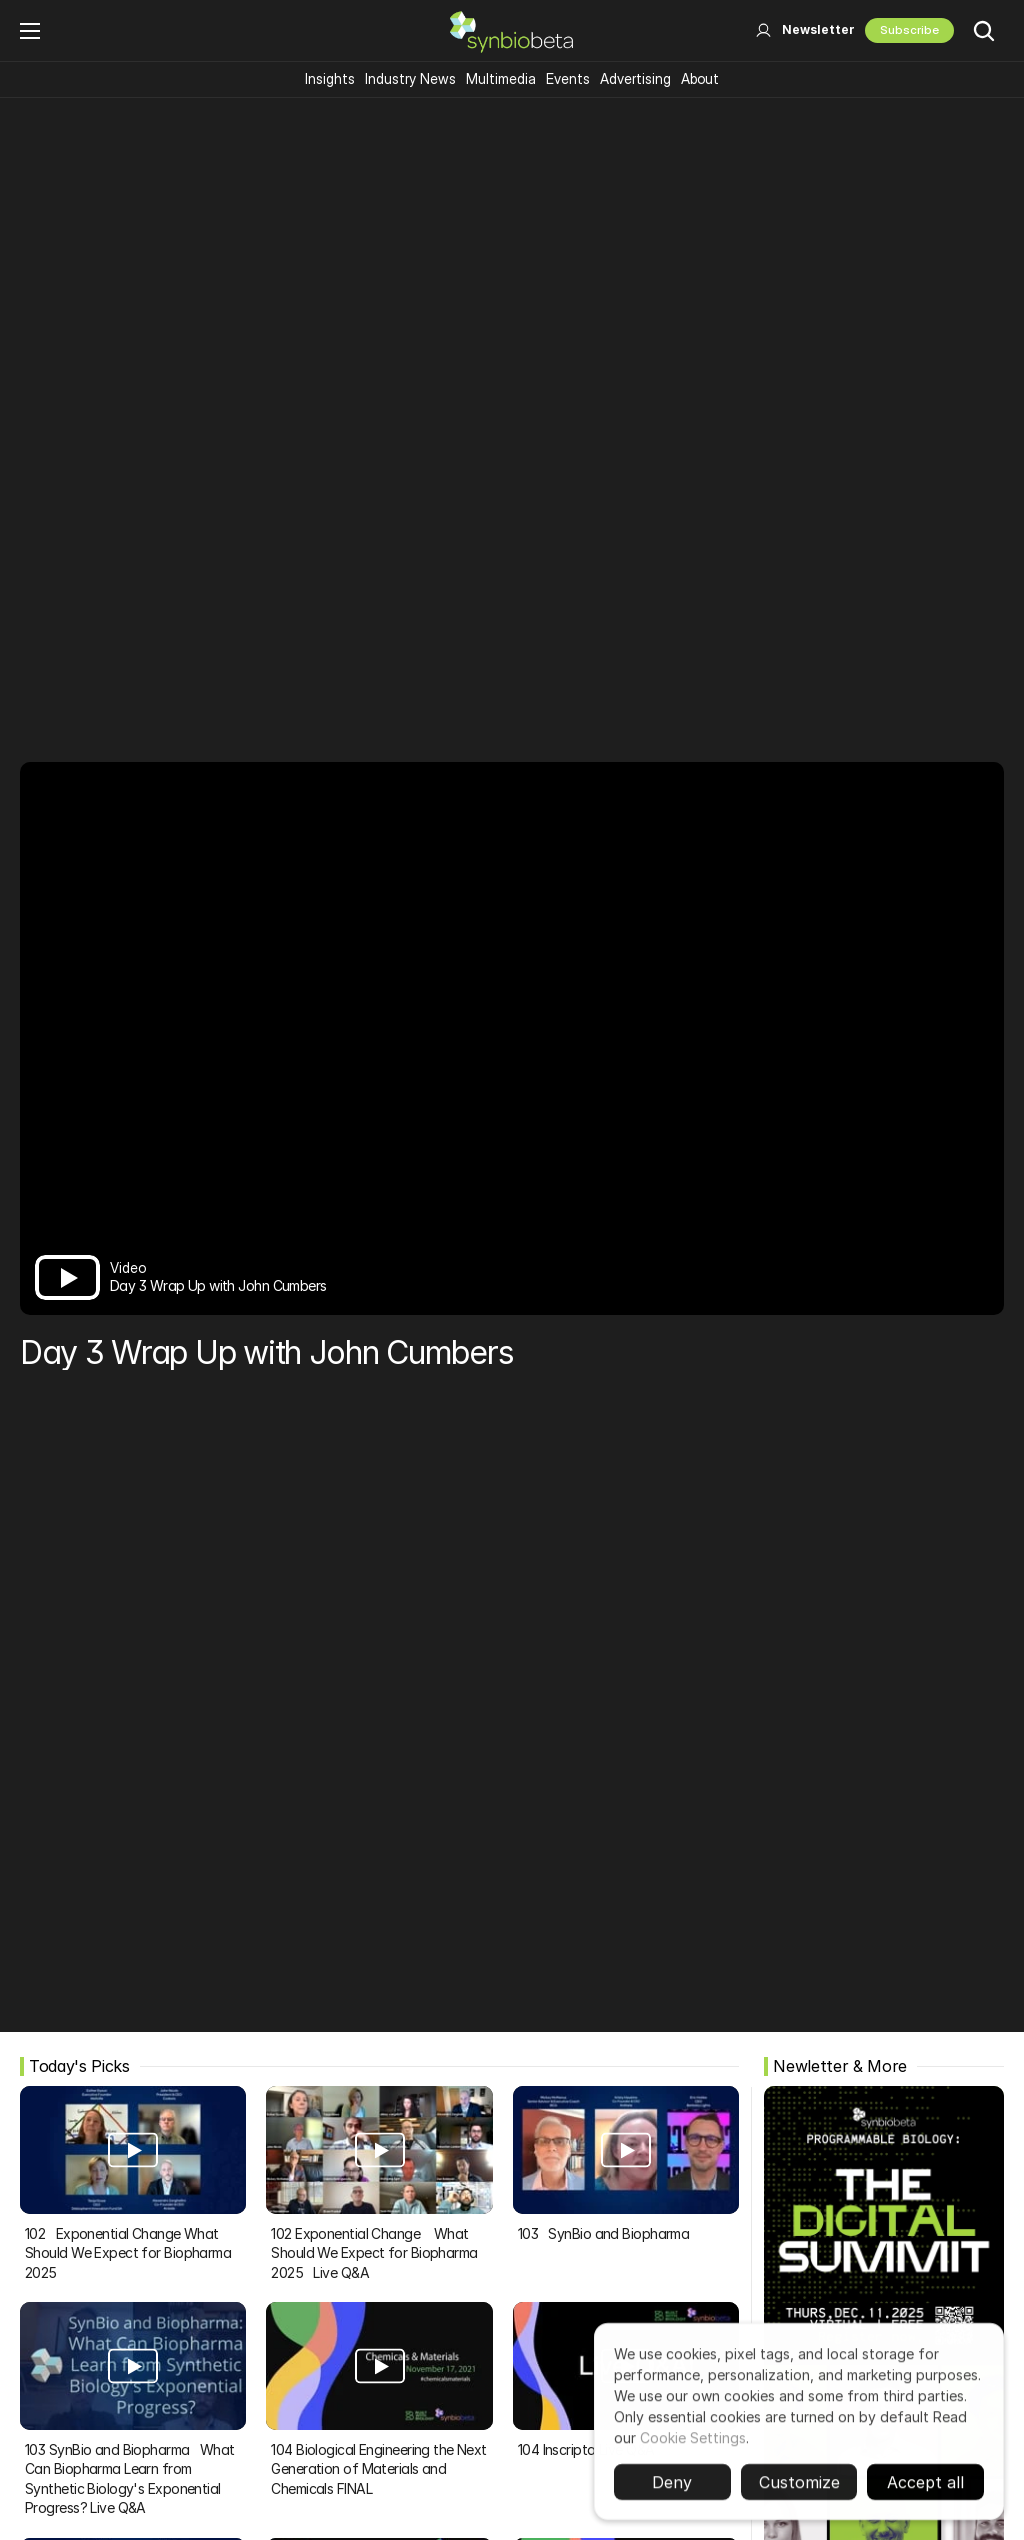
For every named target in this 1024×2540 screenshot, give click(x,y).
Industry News (410, 78)
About (700, 78)
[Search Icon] (984, 31)
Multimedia (501, 78)
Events (568, 78)
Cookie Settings (693, 2445)
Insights (330, 78)
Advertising (635, 78)
